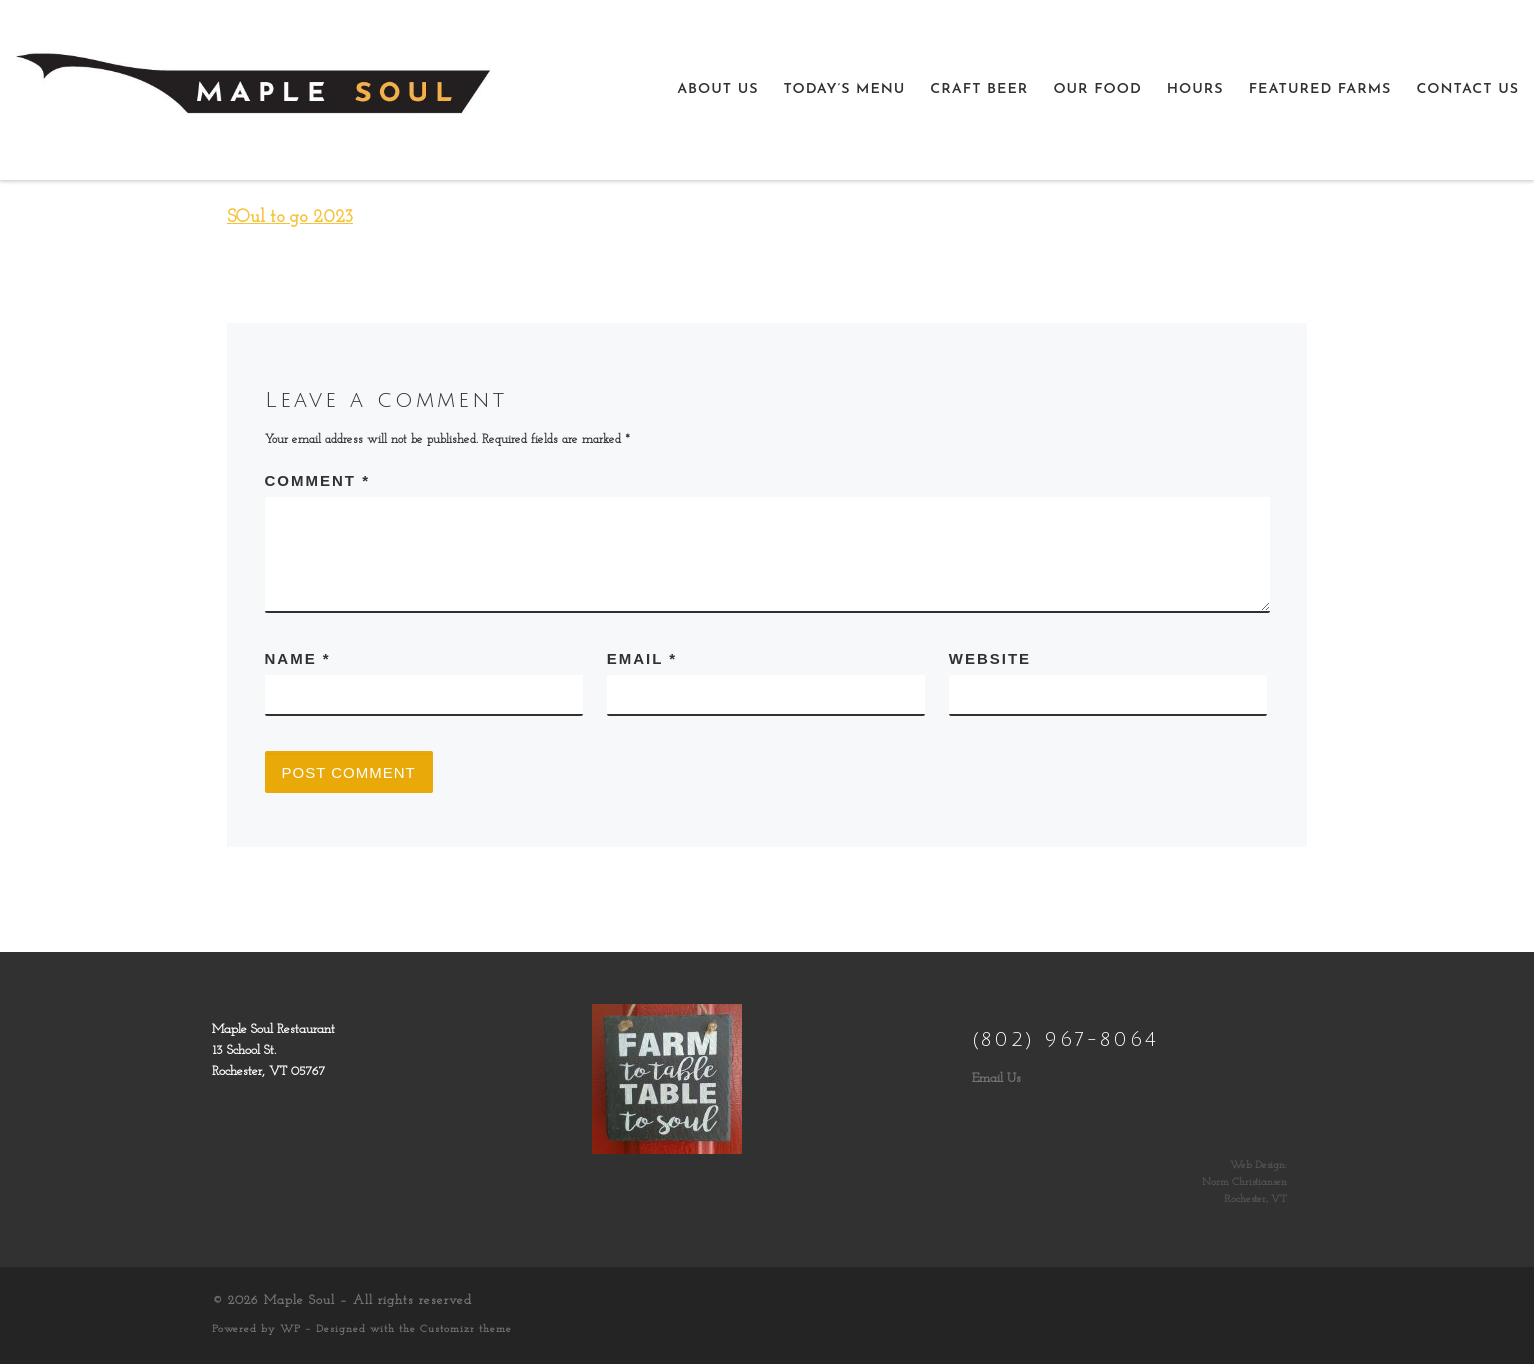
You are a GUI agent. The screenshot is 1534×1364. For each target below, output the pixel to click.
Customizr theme (466, 1329)
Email (642, 658)
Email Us (996, 1078)
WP (290, 1329)
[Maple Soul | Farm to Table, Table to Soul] (253, 88)
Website (990, 658)
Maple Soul (299, 1300)
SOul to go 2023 (290, 217)
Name (298, 658)
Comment (318, 480)
